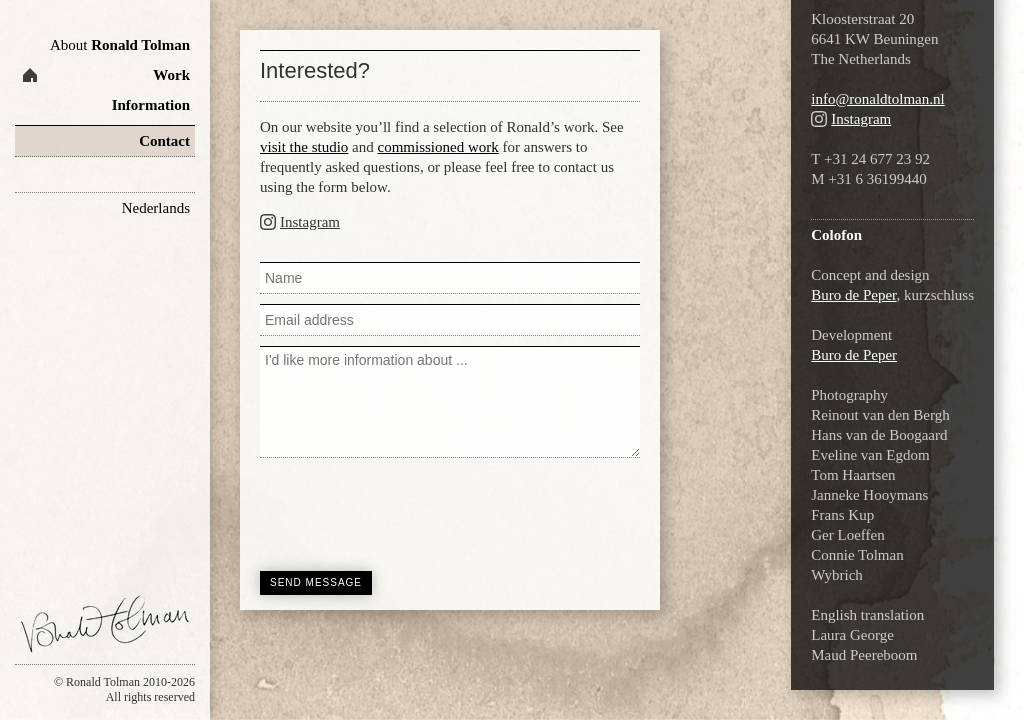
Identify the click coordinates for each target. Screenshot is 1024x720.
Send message (316, 582)
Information (151, 105)
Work (171, 75)
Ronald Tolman (120, 45)
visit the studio (304, 147)
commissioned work (438, 147)
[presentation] (412, 512)
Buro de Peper (853, 295)
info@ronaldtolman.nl (877, 99)
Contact (164, 141)
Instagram (310, 222)
